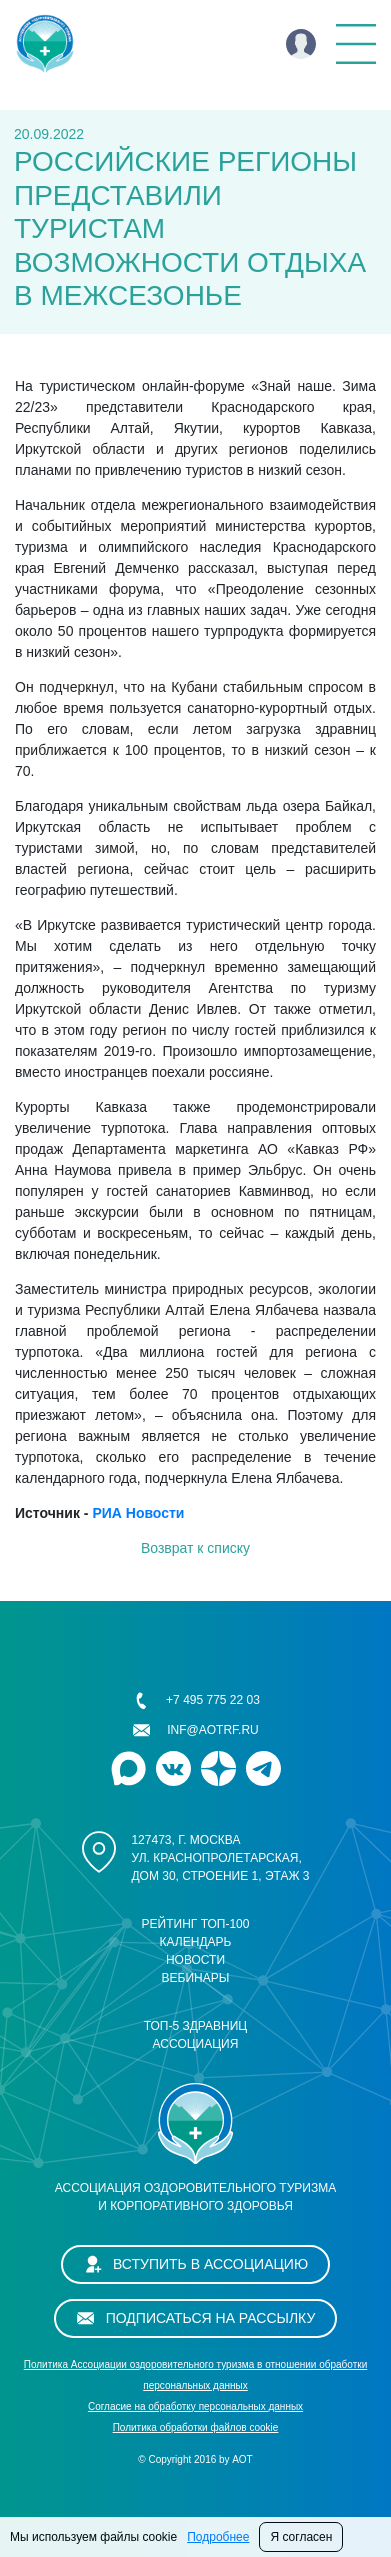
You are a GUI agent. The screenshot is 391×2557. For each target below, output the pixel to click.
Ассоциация (196, 2044)
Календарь (196, 1942)
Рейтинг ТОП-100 (196, 1924)
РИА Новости (138, 1513)
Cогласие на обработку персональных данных (195, 2406)
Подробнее (218, 2537)
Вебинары (196, 1978)
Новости (195, 1960)
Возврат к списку (195, 1548)
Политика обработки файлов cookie (196, 2427)
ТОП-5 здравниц (196, 2026)
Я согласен (301, 2537)
